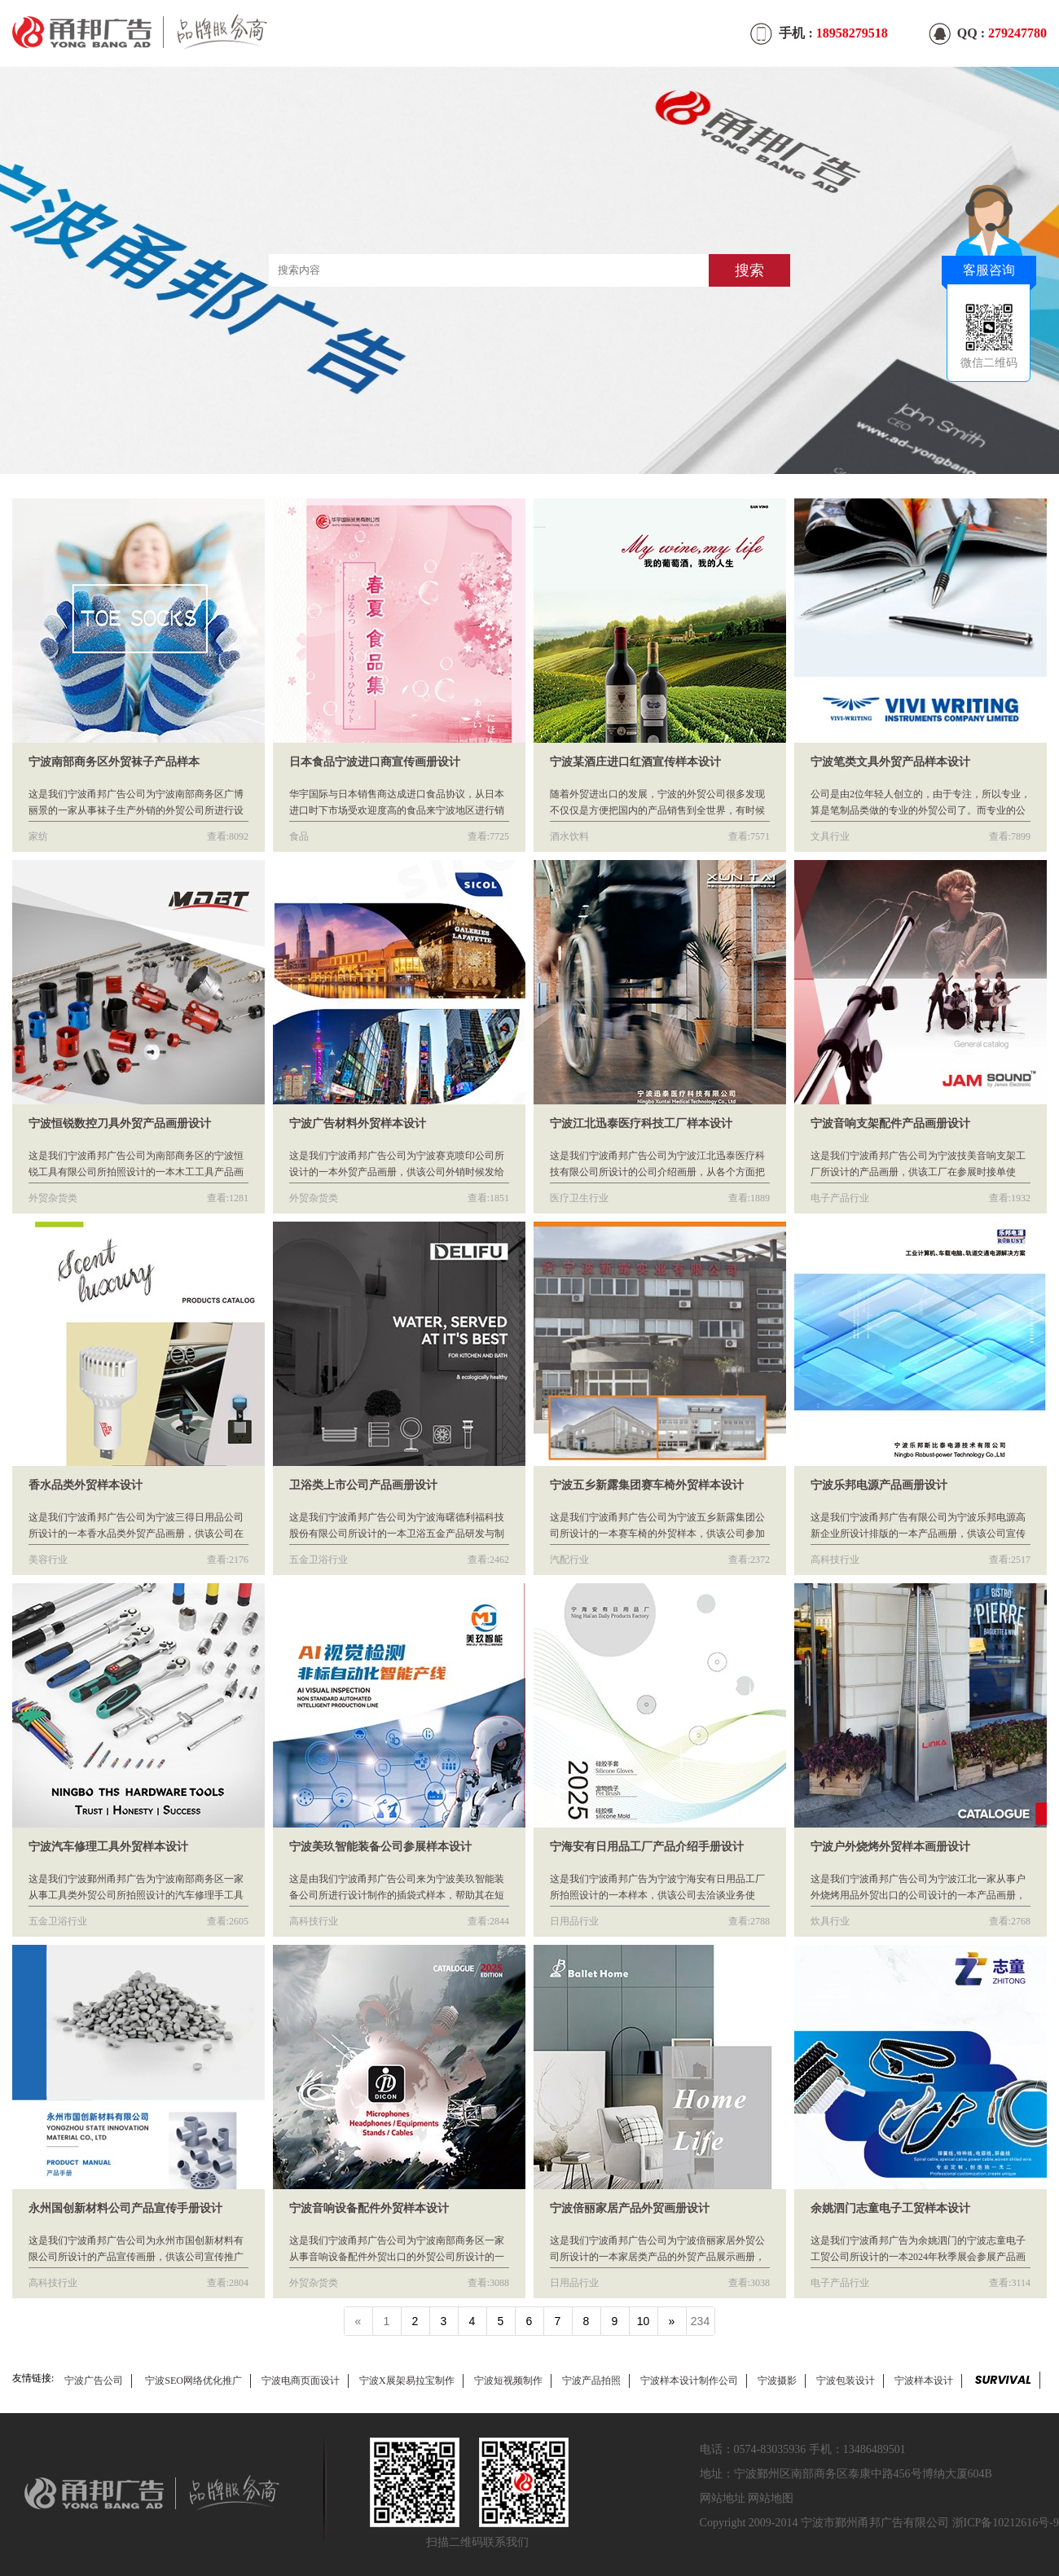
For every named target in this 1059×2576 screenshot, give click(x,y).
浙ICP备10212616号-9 (1005, 2523)
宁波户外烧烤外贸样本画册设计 (890, 1847)
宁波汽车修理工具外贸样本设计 (108, 1847)
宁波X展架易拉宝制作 (407, 2380)
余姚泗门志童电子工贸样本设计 (890, 2208)
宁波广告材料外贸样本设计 (357, 1123)
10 (643, 2321)
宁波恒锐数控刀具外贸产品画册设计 (120, 1123)
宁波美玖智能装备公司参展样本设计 (380, 1847)
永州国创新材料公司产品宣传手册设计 (125, 2208)
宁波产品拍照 (591, 2380)
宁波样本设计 (923, 2380)
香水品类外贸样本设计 (86, 1485)
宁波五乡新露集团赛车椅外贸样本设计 (647, 1485)
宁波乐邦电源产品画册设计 (879, 1485)
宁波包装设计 (845, 2380)
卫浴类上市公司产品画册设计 (363, 1485)
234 (700, 2321)
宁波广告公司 (93, 2380)
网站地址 (722, 2498)
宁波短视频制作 (508, 2380)
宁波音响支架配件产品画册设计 (890, 1123)
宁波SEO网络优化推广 (193, 2380)
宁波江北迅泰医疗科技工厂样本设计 (641, 1123)
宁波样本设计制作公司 (689, 2380)
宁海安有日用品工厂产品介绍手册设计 (647, 1847)
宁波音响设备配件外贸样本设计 (369, 2208)
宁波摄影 (777, 2380)
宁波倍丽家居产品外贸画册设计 (630, 2208)
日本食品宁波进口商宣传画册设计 (374, 762)
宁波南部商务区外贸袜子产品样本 (114, 762)
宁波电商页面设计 (300, 2380)
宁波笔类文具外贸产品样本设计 (890, 762)
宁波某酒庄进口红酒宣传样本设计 (635, 762)
